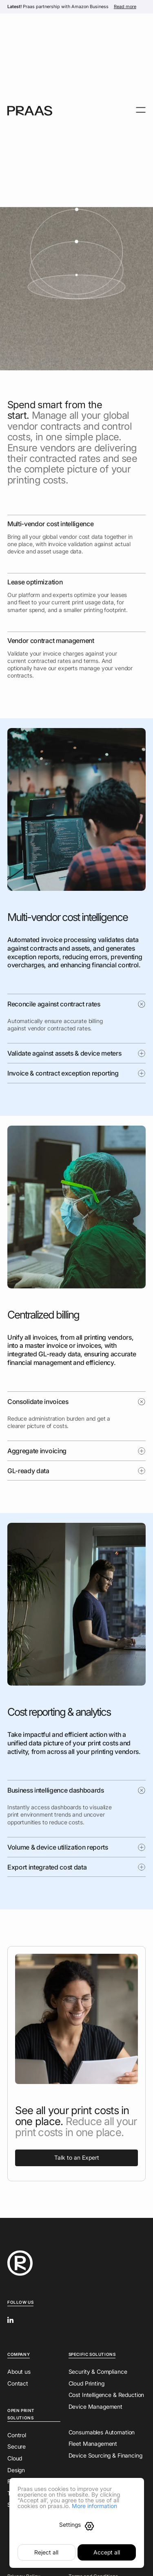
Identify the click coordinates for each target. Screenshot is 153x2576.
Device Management (95, 2406)
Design (16, 2470)
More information (94, 2506)
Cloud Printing (86, 2383)
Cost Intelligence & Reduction (106, 2394)
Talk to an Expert (76, 2157)
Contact (17, 2383)
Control (16, 2435)
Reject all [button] (46, 2552)
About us (19, 2371)
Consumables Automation (102, 2432)
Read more (125, 6)
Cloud (14, 2458)
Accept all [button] (106, 2552)
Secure (16, 2446)
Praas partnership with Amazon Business (58, 6)
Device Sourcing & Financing (105, 2455)
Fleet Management (93, 2443)
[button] (77, 2526)
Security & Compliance (98, 2371)
